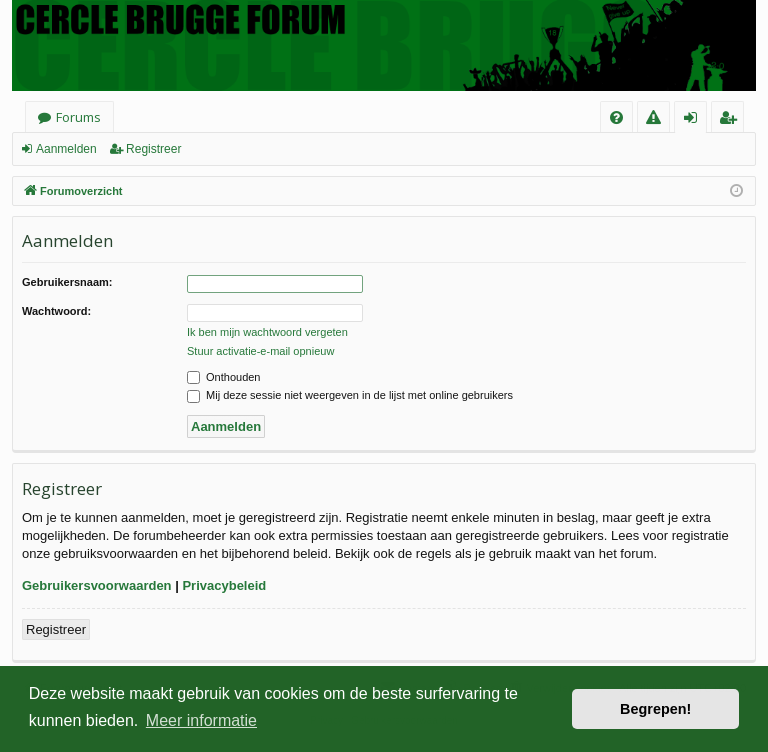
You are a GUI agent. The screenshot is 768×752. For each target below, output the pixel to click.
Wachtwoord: (56, 311)
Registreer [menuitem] (731, 120)
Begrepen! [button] (655, 709)
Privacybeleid (224, 585)
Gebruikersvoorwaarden (97, 585)
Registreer (153, 149)
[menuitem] (616, 117)
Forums (78, 117)
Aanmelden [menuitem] (696, 120)
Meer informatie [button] (201, 720)
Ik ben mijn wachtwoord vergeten (267, 332)
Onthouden (224, 377)
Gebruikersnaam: (67, 282)
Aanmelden (66, 149)
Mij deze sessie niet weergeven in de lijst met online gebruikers (350, 395)
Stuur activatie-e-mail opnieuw (260, 351)
